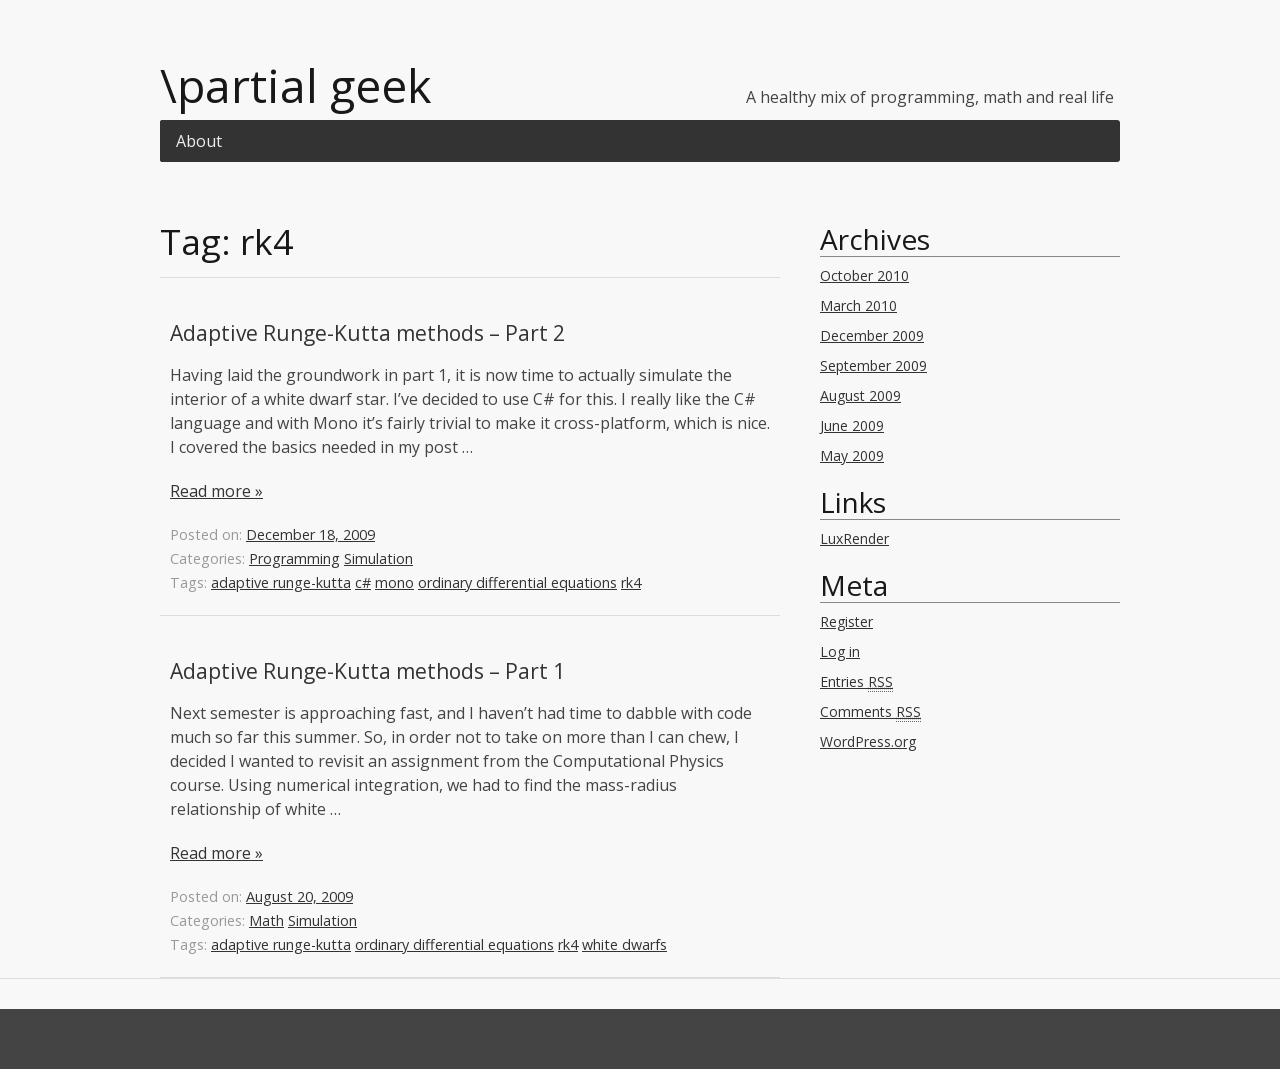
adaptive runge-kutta (281, 582)
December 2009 (872, 335)
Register (846, 621)
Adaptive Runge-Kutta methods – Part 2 (367, 333)
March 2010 (858, 305)
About (199, 141)
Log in (840, 651)
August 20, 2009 (299, 896)
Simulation (378, 558)
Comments (870, 712)
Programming (294, 558)
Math (266, 920)
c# (363, 582)
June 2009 (852, 425)
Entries (856, 682)
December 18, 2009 (310, 534)
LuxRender (854, 538)
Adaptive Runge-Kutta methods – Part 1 (367, 671)
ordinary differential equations (517, 582)
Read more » (216, 491)
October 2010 (864, 275)
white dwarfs (624, 944)
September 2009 (873, 365)
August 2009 (860, 395)
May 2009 (852, 455)
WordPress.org (868, 741)
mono (394, 582)
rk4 (631, 582)
